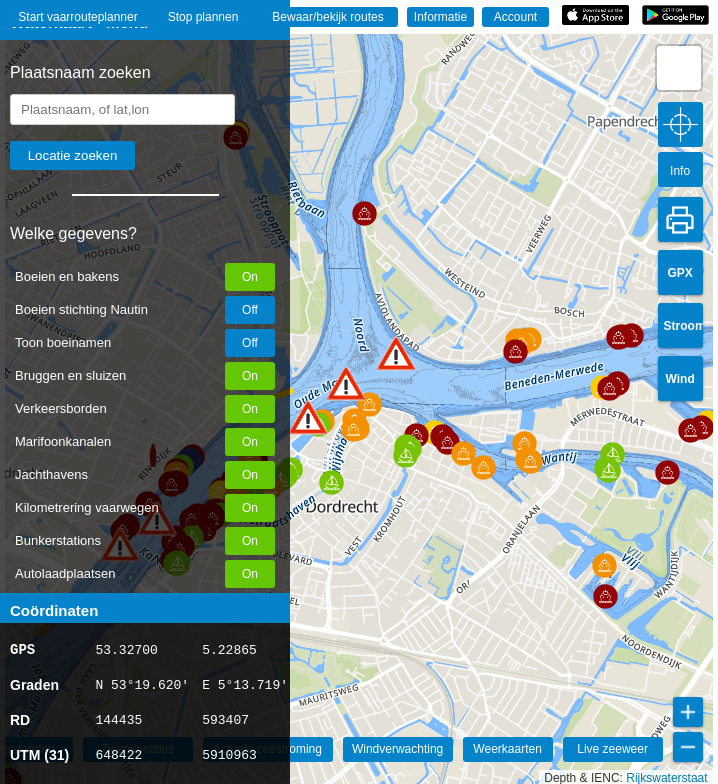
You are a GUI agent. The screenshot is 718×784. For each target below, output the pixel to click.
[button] (308, 417)
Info (680, 171)
